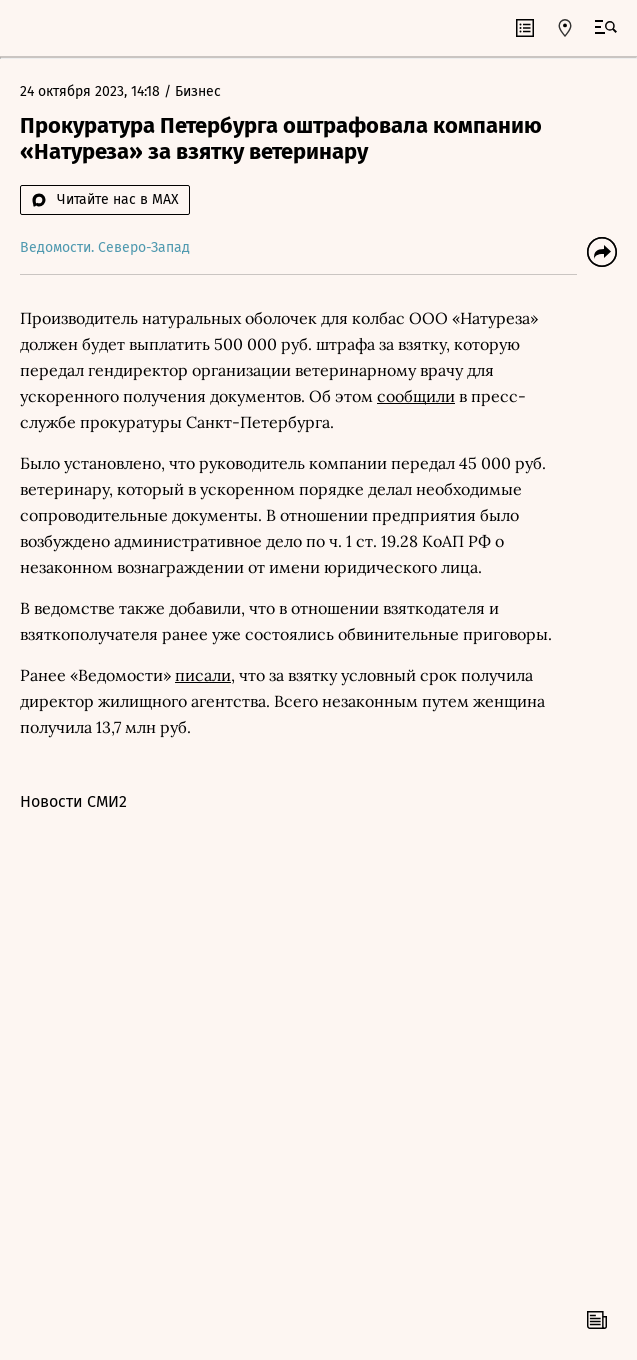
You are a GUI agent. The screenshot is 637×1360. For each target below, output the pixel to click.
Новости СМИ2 (73, 801)
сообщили (416, 396)
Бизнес (198, 91)
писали (203, 675)
